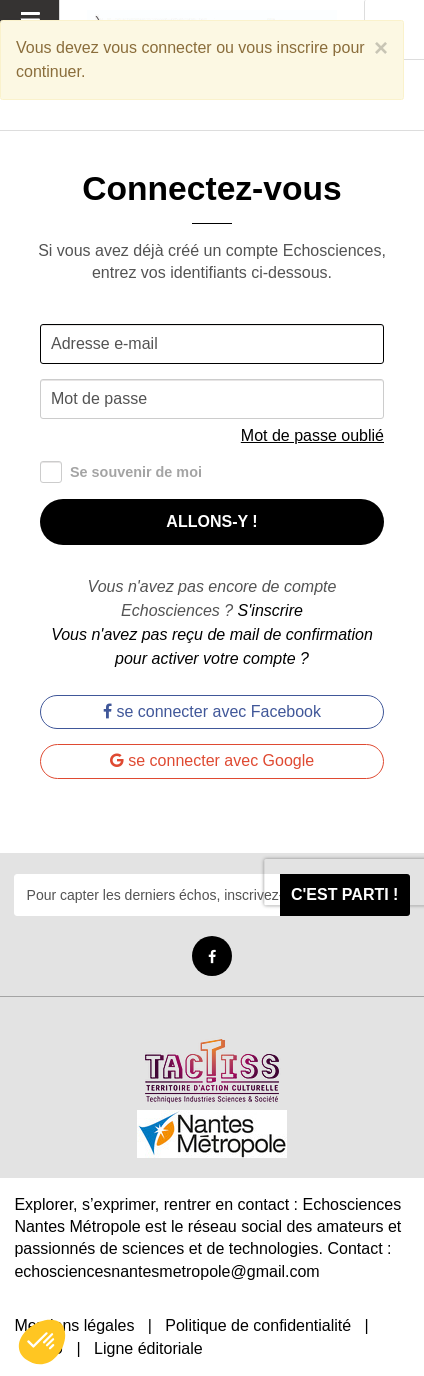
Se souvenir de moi (121, 472)
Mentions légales (74, 1325)
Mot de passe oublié (312, 435)
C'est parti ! (345, 894)
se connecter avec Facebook (212, 711)
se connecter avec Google (212, 760)
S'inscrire (270, 610)
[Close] (381, 48)
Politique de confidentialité (258, 1325)
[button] (42, 1342)
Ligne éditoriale (148, 1348)
